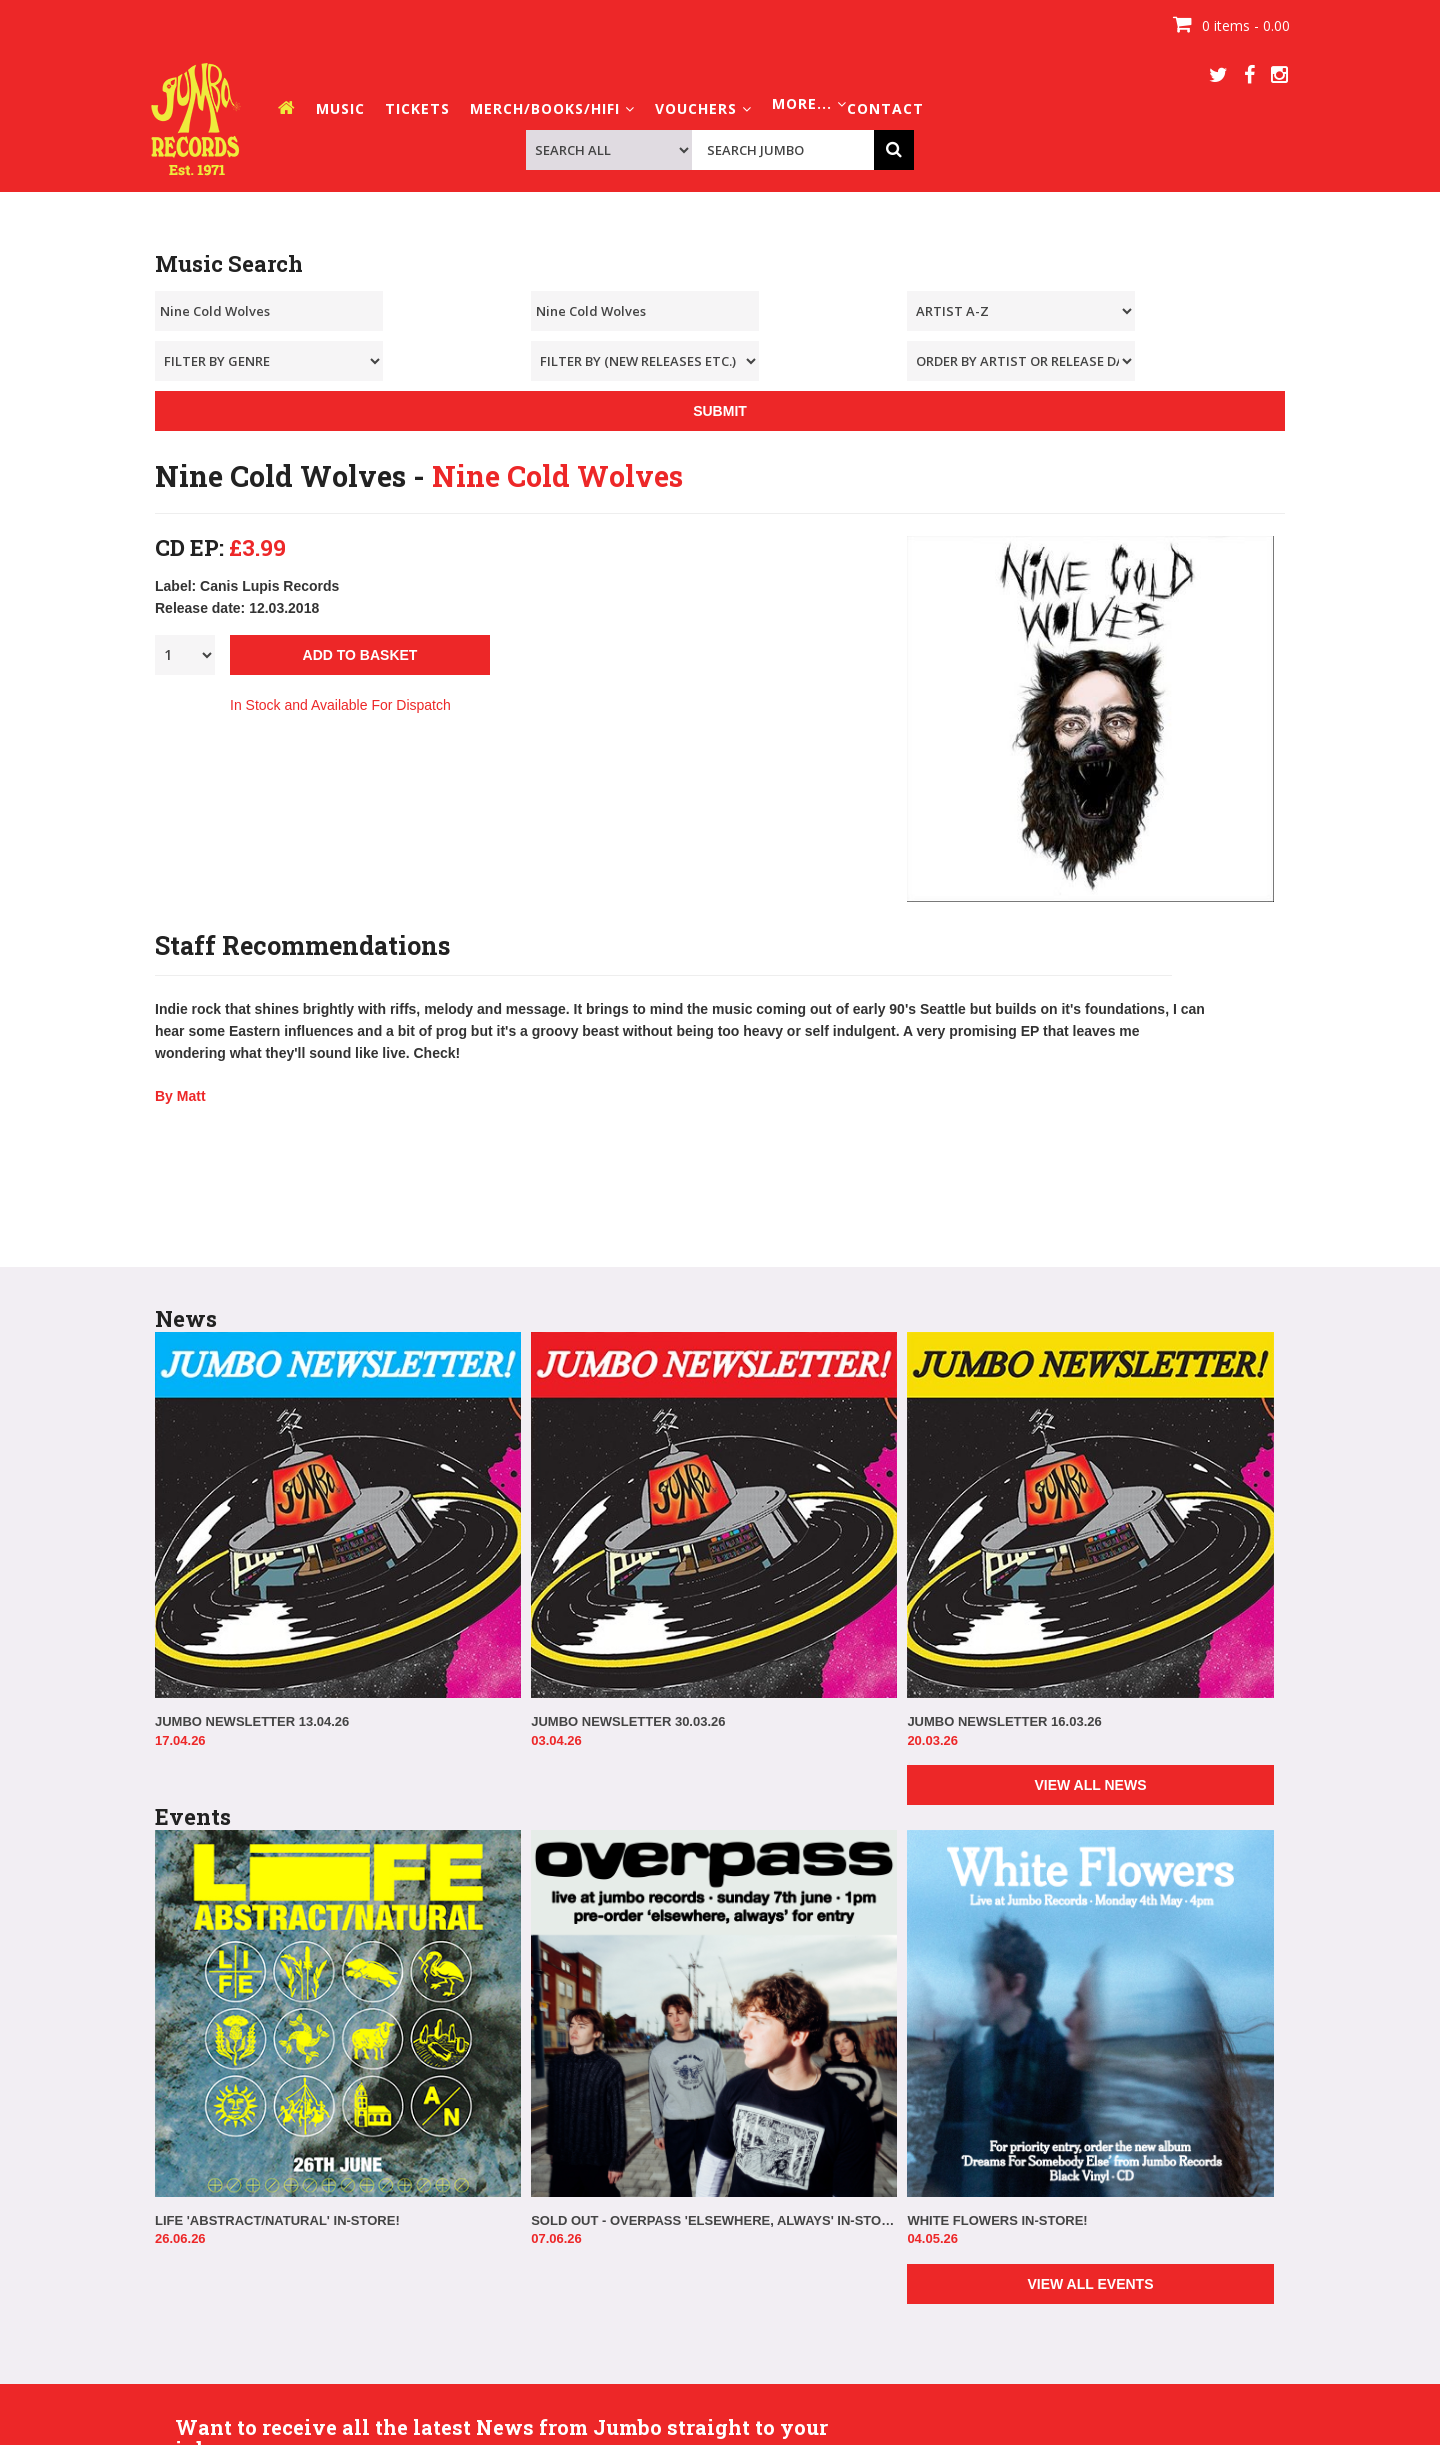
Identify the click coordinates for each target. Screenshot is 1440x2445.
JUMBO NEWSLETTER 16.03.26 (1004, 1721)
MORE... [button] (809, 103)
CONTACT (885, 108)
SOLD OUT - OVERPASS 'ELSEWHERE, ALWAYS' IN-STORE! (714, 2220)
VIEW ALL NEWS (1090, 1785)
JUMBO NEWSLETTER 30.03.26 (628, 1721)
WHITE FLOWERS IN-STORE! (997, 2220)
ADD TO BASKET (360, 655)
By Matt (180, 1096)
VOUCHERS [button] (703, 108)
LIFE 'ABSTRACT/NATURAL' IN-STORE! (277, 2220)
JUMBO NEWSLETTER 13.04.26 (252, 1721)
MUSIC (340, 108)
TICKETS (417, 108)
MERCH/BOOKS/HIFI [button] (552, 108)
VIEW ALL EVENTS (1090, 2284)
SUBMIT (720, 411)
